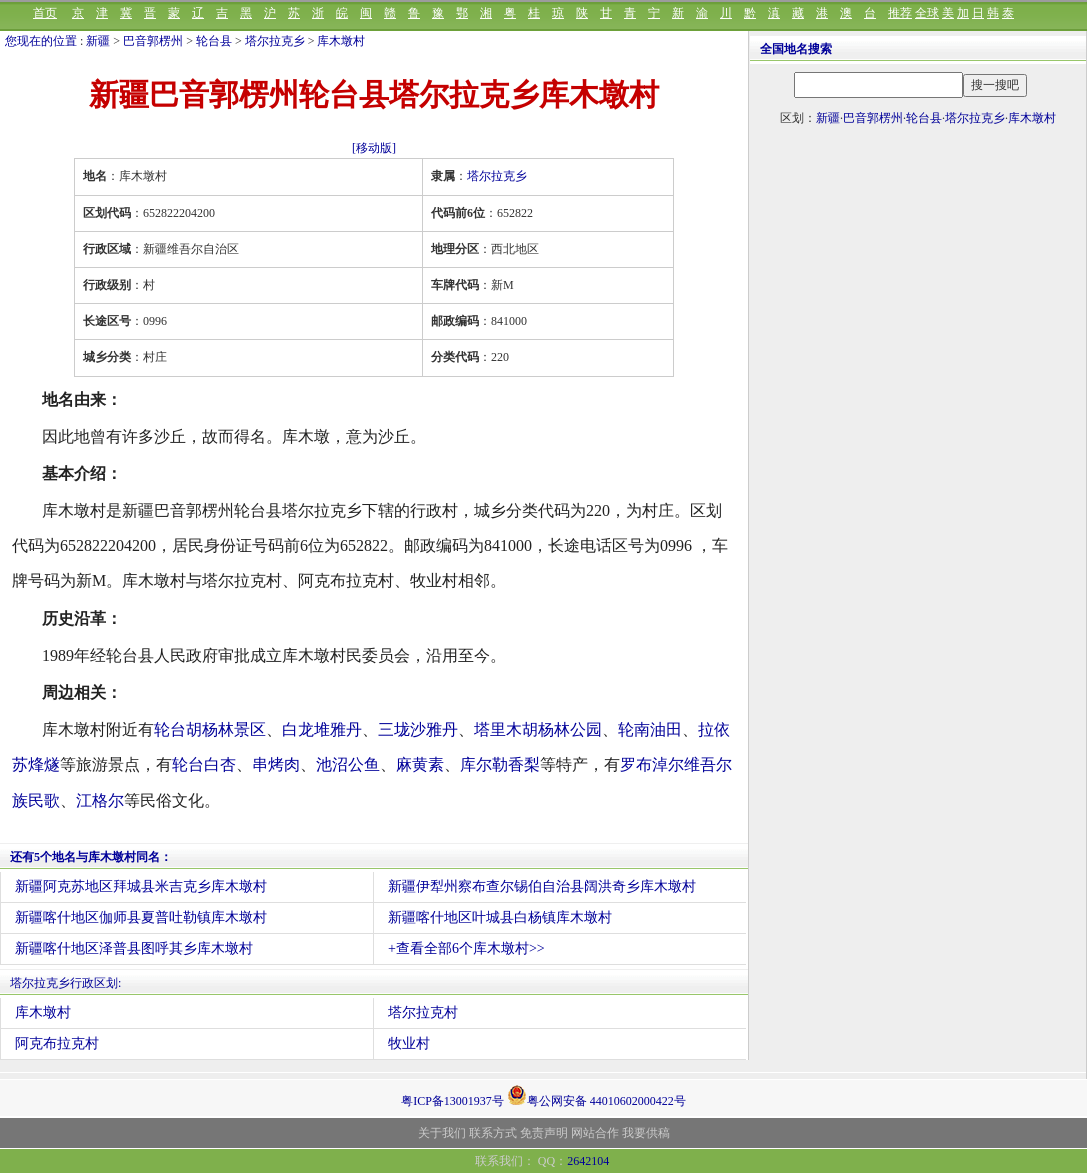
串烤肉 (276, 764)
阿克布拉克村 (57, 1043)
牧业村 (409, 1043)
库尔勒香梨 (500, 764)
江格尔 (100, 800)
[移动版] (374, 148)
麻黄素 (420, 764)
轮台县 (214, 41)
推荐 (900, 13)
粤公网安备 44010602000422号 (596, 1095)
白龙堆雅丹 (322, 729)
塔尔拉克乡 (275, 41)
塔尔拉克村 (423, 1012)
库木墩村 (341, 41)
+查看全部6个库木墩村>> (466, 948)
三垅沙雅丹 (418, 729)
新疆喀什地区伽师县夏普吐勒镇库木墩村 (141, 917)
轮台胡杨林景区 (210, 729)
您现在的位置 (41, 41)
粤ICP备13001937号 (452, 1101)
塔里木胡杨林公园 (538, 729)
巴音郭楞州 (153, 41)
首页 (45, 13)
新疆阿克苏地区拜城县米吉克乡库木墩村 (141, 886)
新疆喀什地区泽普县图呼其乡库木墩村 (134, 948)
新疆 (98, 41)
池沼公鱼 (348, 764)
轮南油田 (650, 729)
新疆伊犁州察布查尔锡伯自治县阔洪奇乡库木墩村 (542, 886)
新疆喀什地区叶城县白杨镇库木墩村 (500, 917)
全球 (927, 13)
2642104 (588, 1161)
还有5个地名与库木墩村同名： (91, 857)
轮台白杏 (204, 764)
